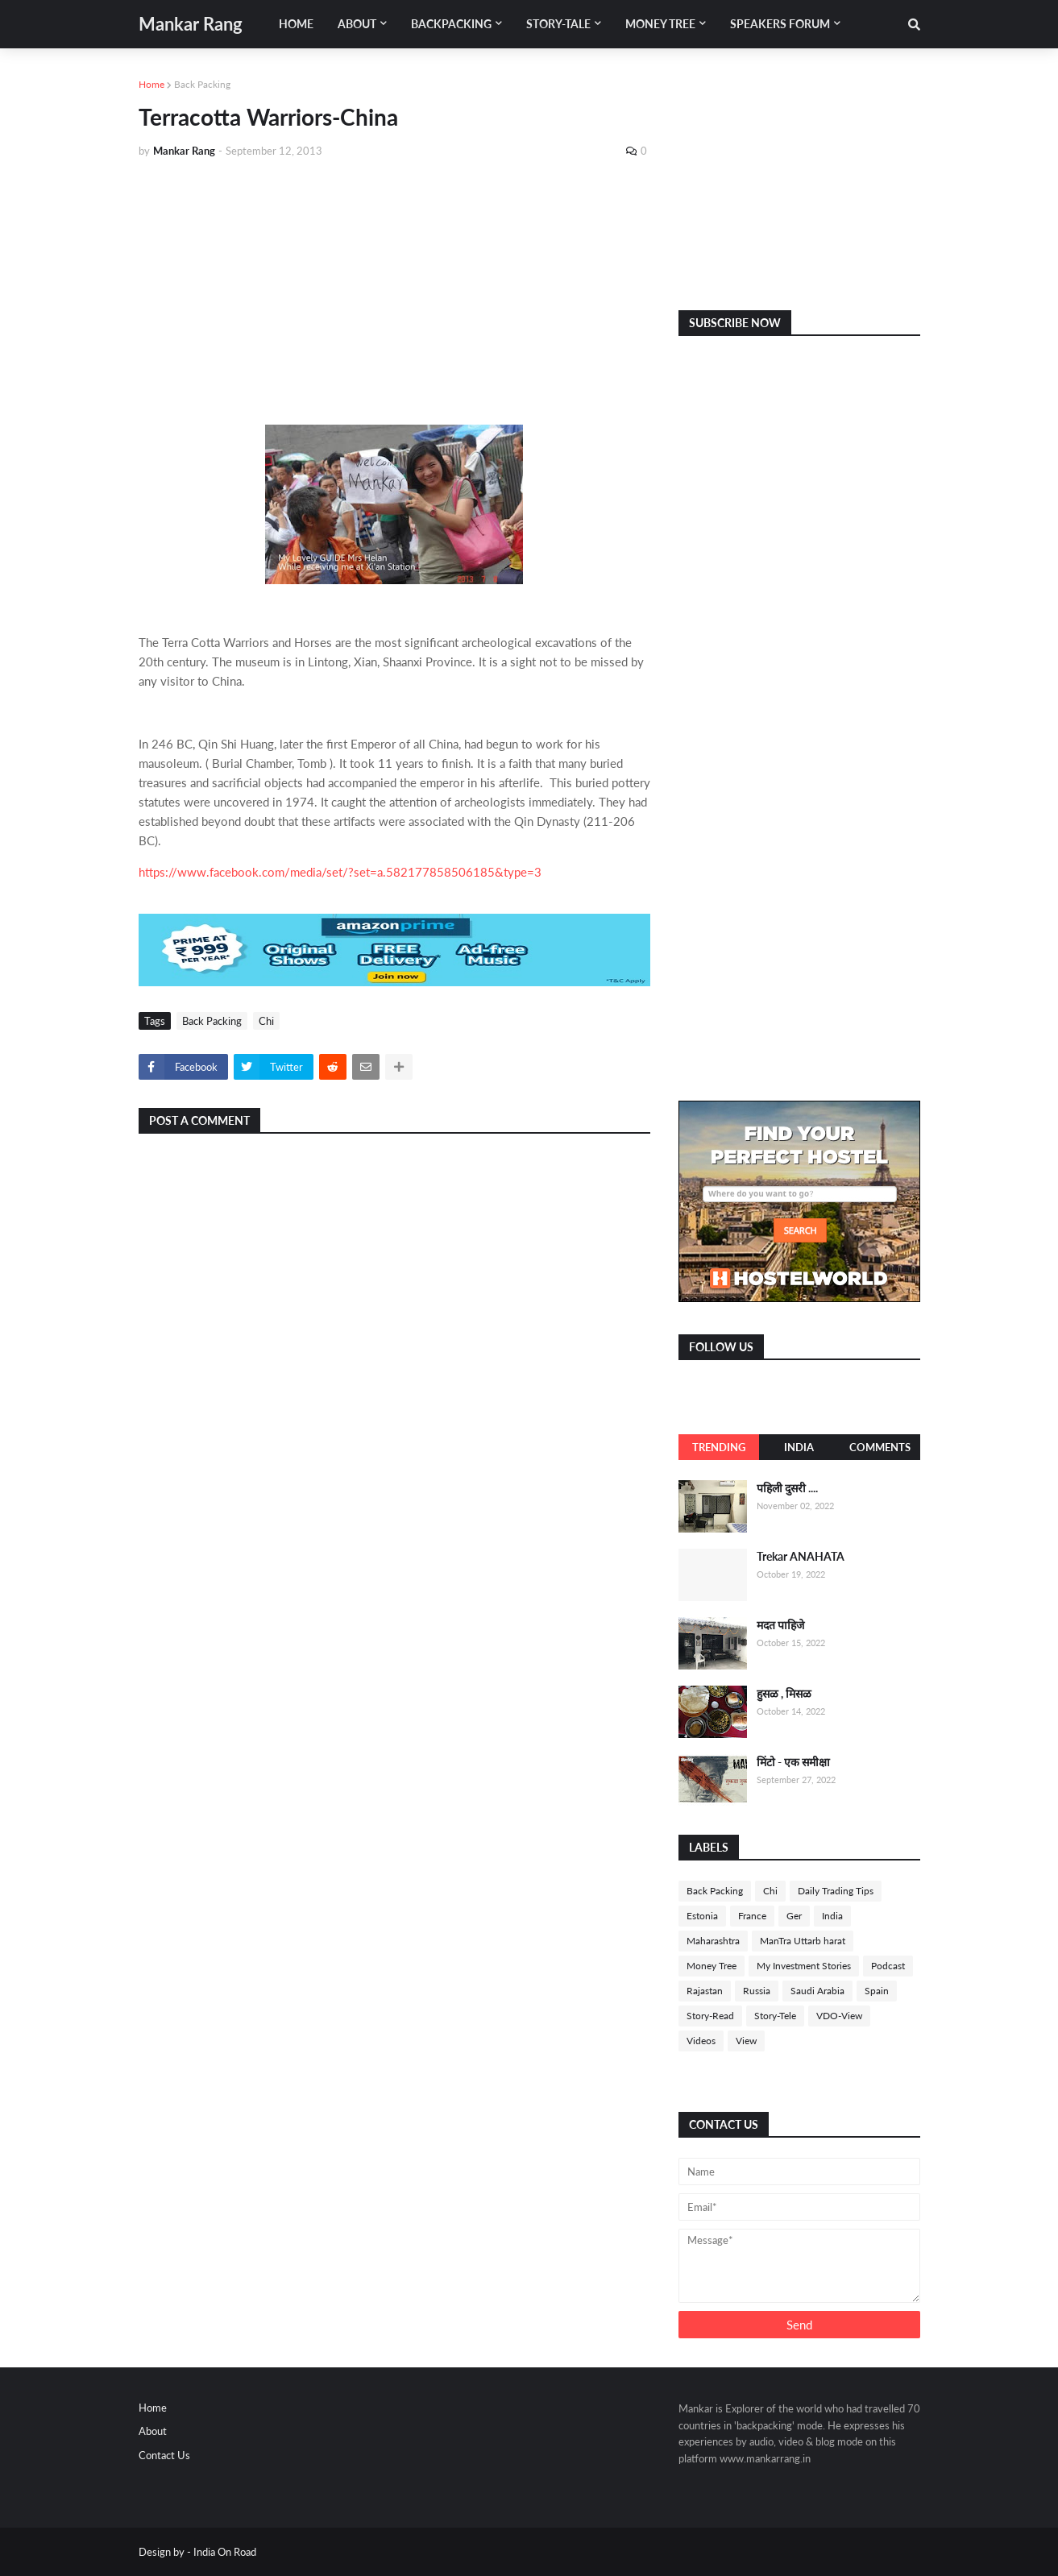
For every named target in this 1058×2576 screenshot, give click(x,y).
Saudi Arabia (817, 1991)
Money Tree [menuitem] (660, 24)
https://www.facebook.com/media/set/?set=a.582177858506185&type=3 (340, 872)
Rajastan (705, 1991)
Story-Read (710, 2016)
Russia (756, 1991)
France (752, 1916)
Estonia (702, 1916)
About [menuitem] (357, 24)
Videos (701, 2041)
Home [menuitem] (296, 24)
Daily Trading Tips (835, 1891)
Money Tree (711, 1966)
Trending (718, 1447)
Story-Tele (775, 2016)
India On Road (224, 2551)
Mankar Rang (191, 24)
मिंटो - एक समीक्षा (793, 1762)
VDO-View (839, 2016)
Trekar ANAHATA (800, 1556)
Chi (266, 1020)
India (799, 1447)
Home (151, 84)
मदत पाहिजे (780, 1625)
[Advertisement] (394, 291)
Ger (794, 1916)
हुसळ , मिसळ (784, 1693)
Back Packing (202, 84)
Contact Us (164, 2455)
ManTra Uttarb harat (802, 1941)
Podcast (888, 1966)
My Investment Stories (804, 1966)
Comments (880, 1447)
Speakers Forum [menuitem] (780, 24)
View (746, 2041)
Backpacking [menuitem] (451, 24)
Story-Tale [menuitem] (558, 24)
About (153, 2431)
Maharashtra (713, 1941)
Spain (877, 1991)
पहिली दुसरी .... (787, 1488)
